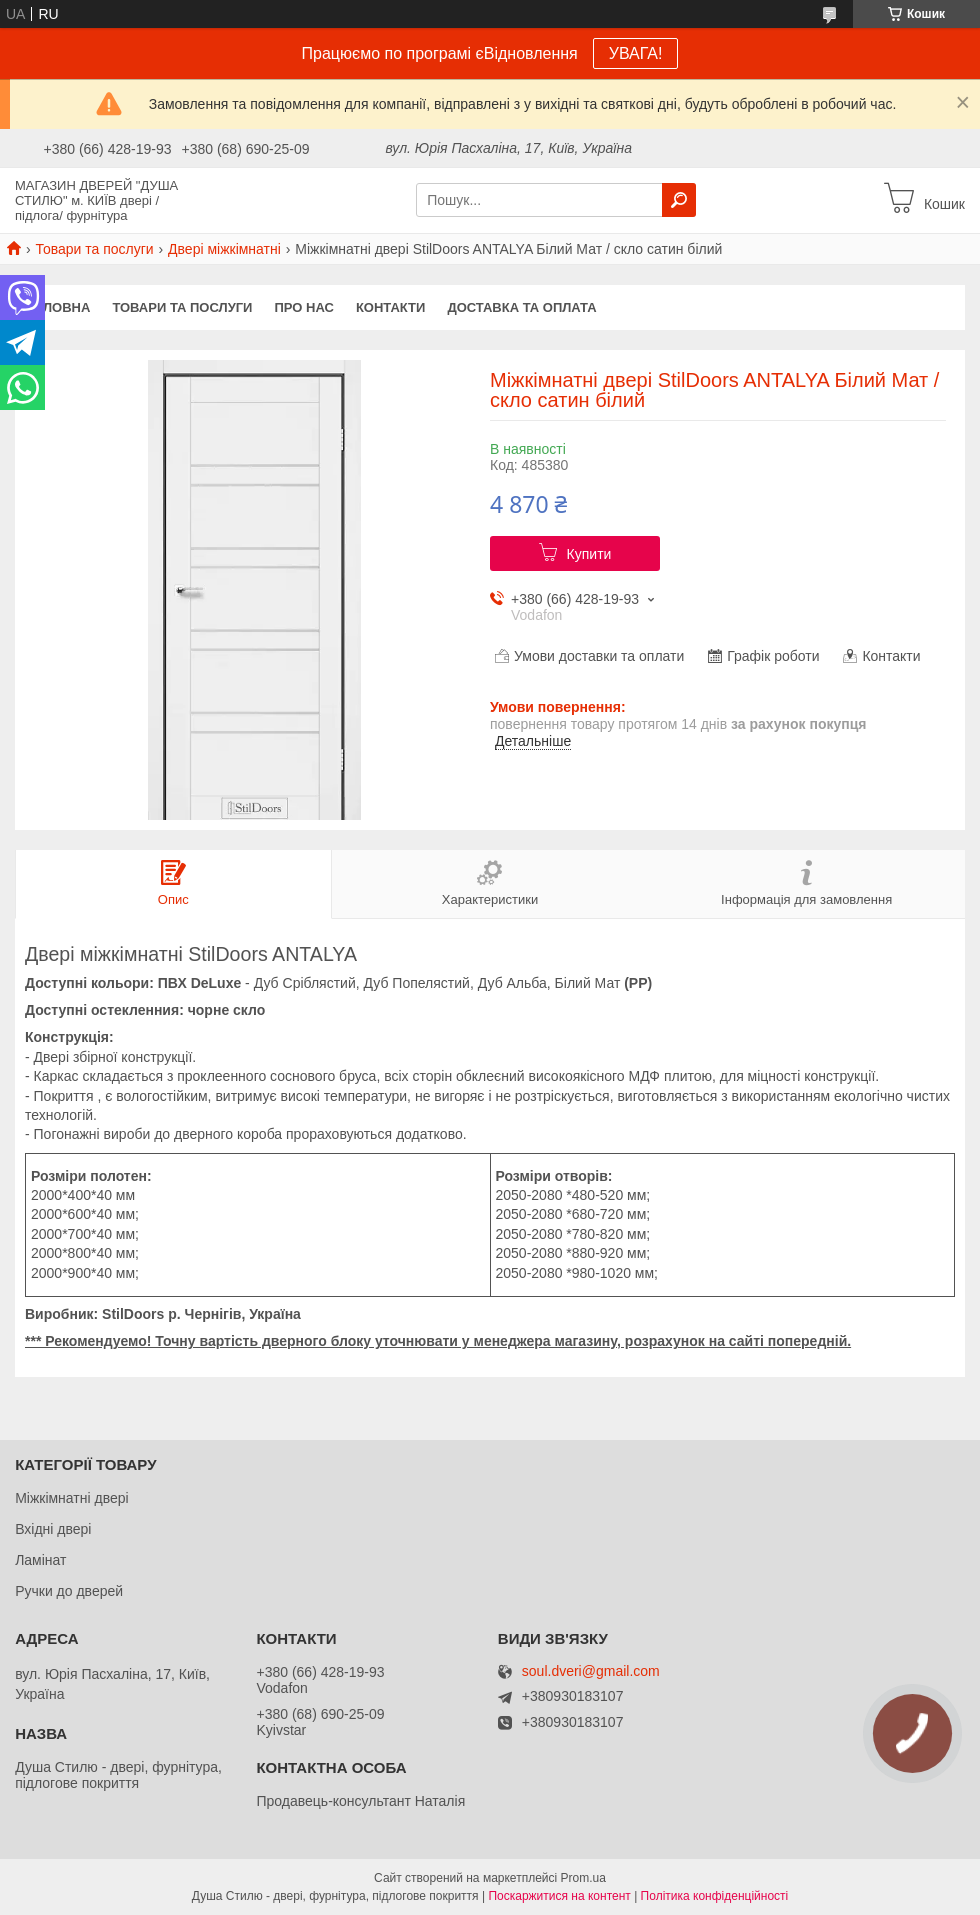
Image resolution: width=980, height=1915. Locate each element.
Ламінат (40, 1560)
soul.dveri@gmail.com (591, 1671)
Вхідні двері (53, 1529)
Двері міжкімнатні (224, 249)
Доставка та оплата (521, 307)
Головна (58, 307)
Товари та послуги (94, 249)
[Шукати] (679, 200)
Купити (589, 554)
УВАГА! (636, 53)
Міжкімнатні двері (71, 1498)
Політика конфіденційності (715, 1896)
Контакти (391, 307)
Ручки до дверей (69, 1591)
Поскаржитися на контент (559, 1896)
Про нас (303, 307)
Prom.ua (583, 1878)
